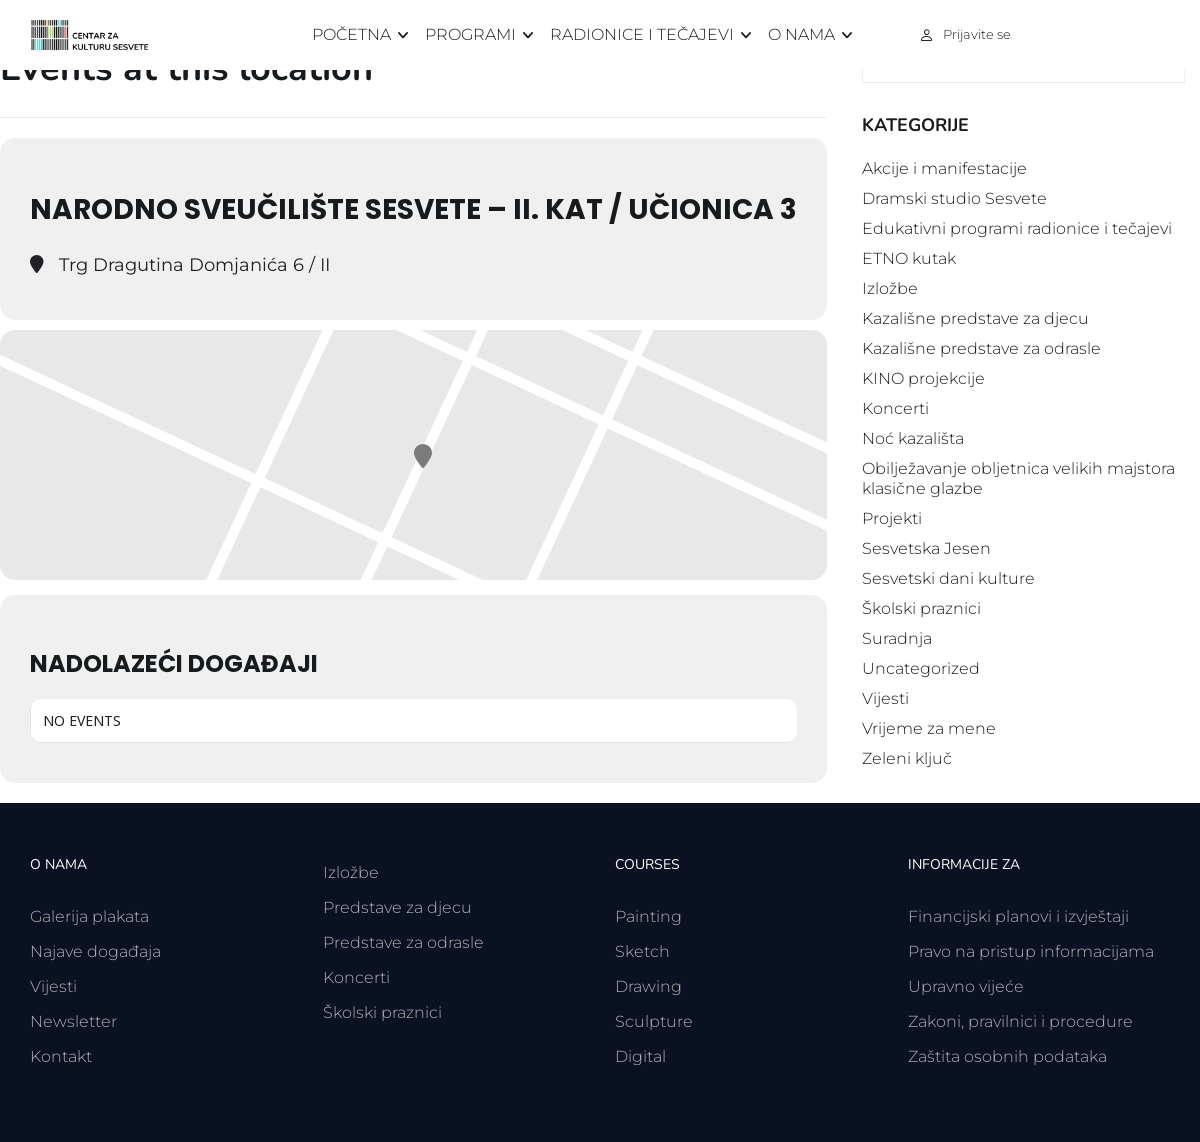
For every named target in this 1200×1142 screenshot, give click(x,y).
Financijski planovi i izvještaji (1018, 916)
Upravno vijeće (966, 986)
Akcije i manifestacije (944, 168)
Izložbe (890, 288)
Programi (470, 34)
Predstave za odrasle (403, 942)
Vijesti (885, 698)
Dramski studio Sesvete (954, 198)
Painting (648, 916)
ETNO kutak (909, 258)
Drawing (648, 986)
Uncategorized (921, 668)
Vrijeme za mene (929, 728)
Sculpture (654, 1021)
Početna (351, 34)
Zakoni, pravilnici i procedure (1020, 1021)
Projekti (892, 518)
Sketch (642, 951)
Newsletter (73, 1021)
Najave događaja (95, 951)
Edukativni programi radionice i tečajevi (1017, 228)
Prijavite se (977, 34)
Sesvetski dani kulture (948, 578)
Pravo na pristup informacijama (1031, 951)
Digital (640, 1056)
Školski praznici (921, 608)
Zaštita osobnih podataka (1007, 1056)
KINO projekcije (923, 378)
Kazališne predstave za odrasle (981, 348)
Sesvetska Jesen (926, 548)
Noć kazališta (913, 438)
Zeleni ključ (907, 758)
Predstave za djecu (397, 907)
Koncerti (895, 408)
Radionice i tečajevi (642, 34)
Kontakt (61, 1056)
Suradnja (897, 638)
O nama (801, 34)
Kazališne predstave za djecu (975, 318)
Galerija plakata (89, 916)
